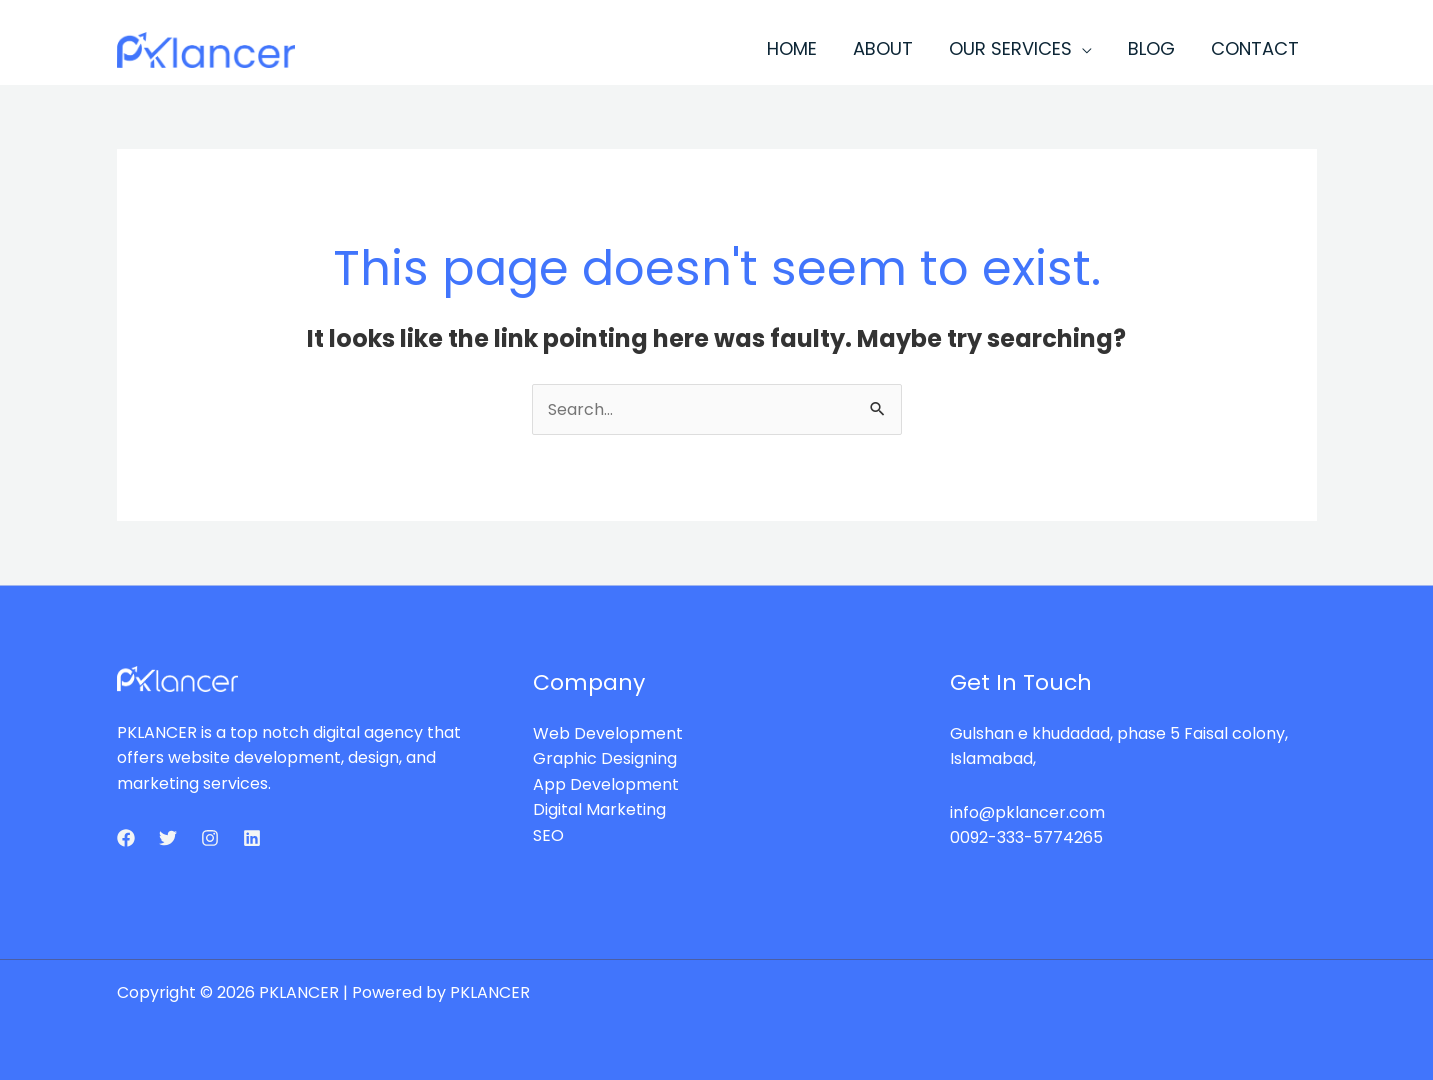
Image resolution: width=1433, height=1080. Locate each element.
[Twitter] (168, 838)
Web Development (608, 733)
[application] (1082, 48)
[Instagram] (210, 838)
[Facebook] (126, 838)
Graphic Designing (605, 758)
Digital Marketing (599, 809)
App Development (606, 784)
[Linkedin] (252, 838)
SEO (548, 835)
